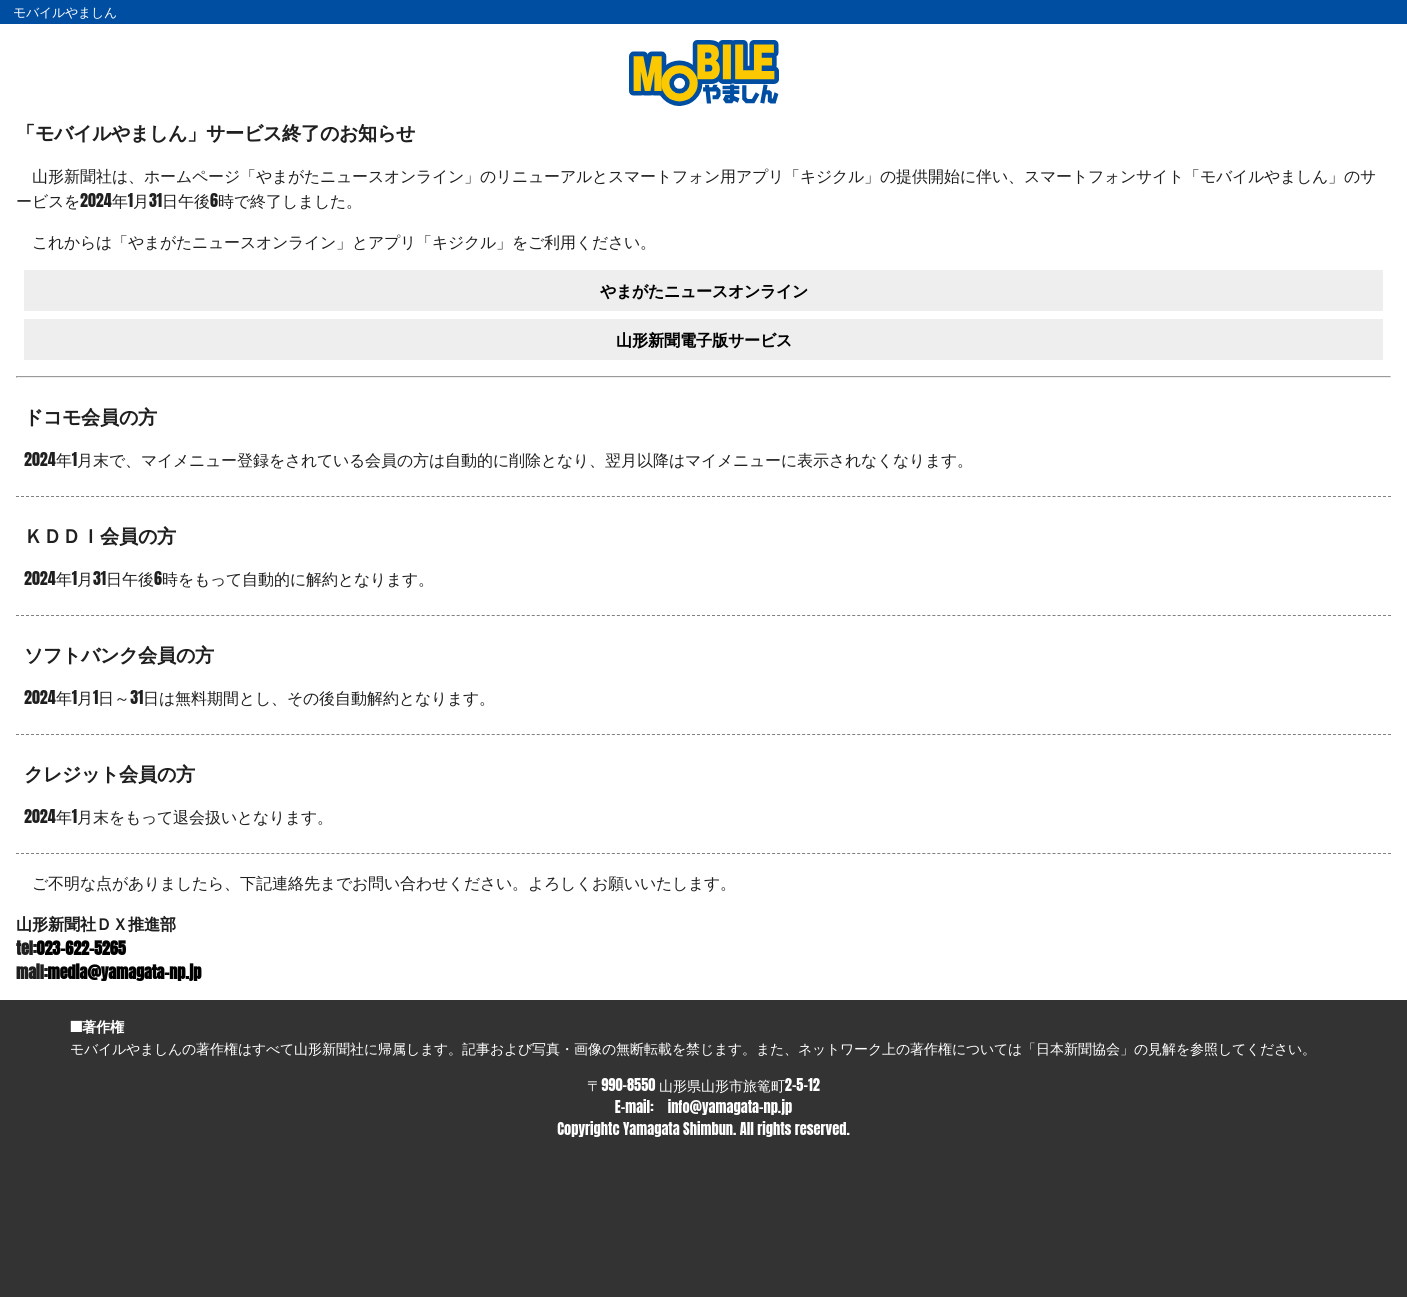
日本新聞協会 (1078, 1048)
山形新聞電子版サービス (704, 339)
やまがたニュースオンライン (704, 290)
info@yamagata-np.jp (730, 1107)
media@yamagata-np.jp (125, 972)
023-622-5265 (81, 948)
